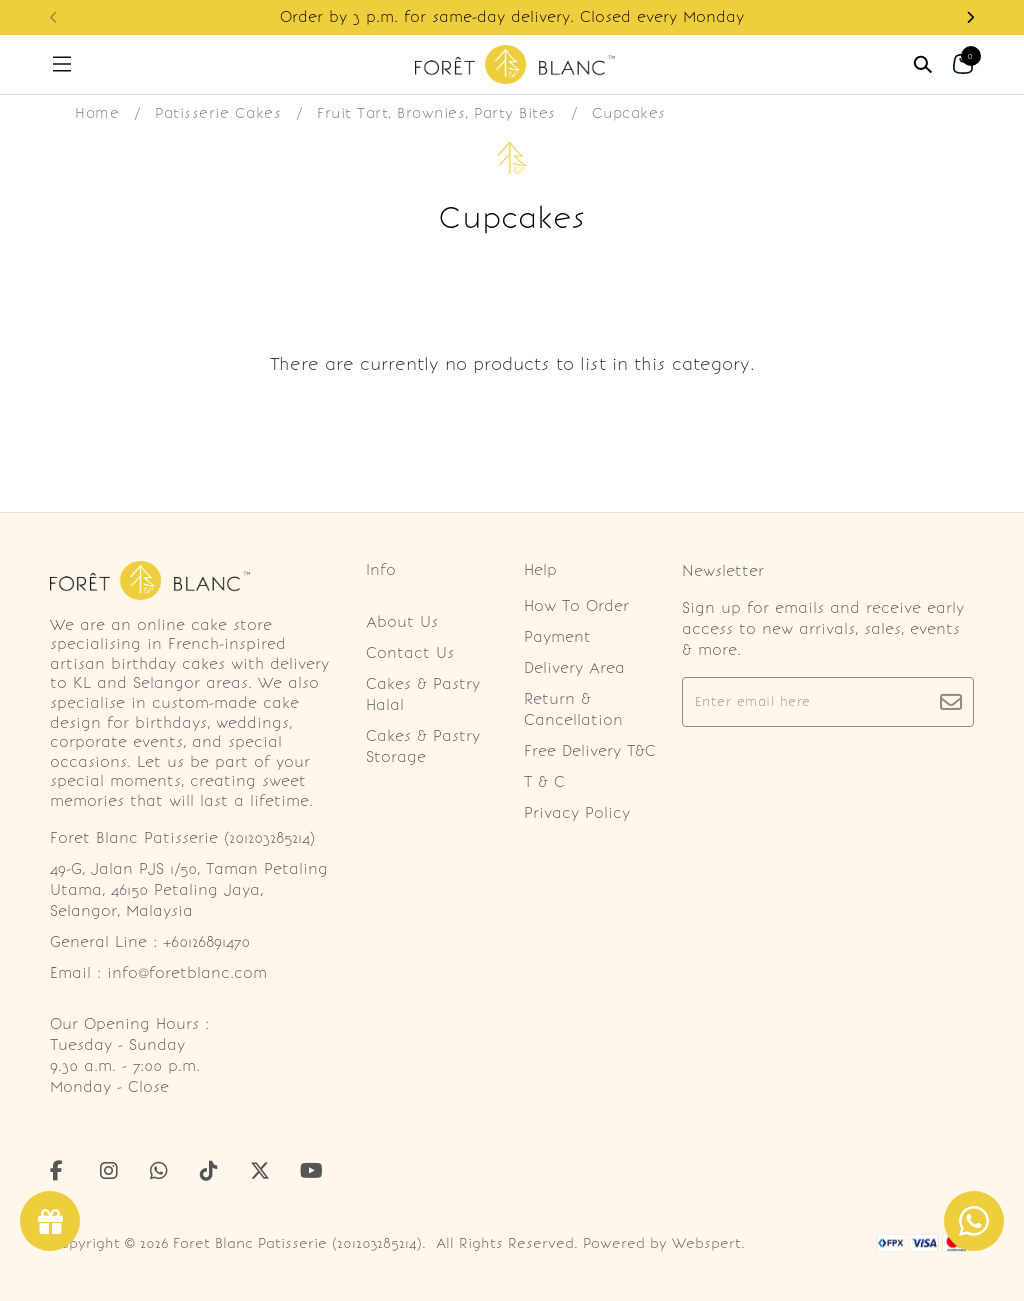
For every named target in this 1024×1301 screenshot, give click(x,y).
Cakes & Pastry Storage (423, 746)
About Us (402, 622)
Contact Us (410, 653)
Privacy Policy (577, 813)
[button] (970, 17)
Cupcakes (629, 113)
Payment (557, 637)
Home (97, 113)
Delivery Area (574, 668)
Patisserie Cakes (218, 113)
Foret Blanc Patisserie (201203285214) (297, 1243)
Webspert (706, 1243)
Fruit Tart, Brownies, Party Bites (436, 113)
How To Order (576, 606)
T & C (544, 782)
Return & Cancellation (573, 709)
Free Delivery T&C (590, 751)
